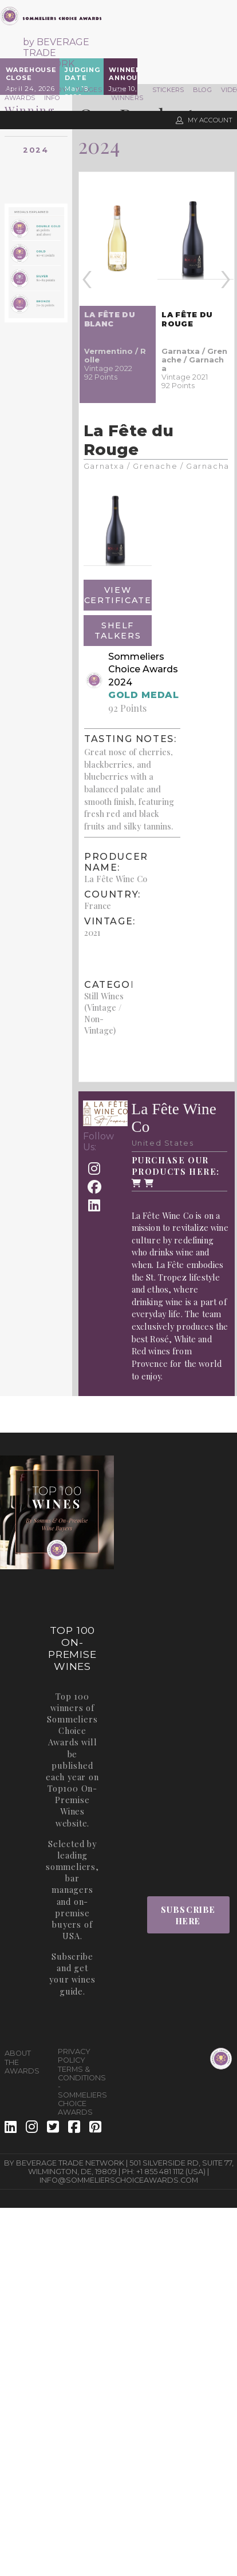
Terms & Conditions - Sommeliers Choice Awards (80, 2090)
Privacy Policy (74, 2055)
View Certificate (118, 595)
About (18, 2053)
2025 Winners (127, 94)
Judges (89, 90)
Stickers (168, 90)
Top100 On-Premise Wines (72, 1800)
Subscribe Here (188, 1915)
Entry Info (55, 94)
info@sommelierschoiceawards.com (119, 2180)
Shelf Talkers (117, 630)
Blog (202, 90)
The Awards (20, 94)
